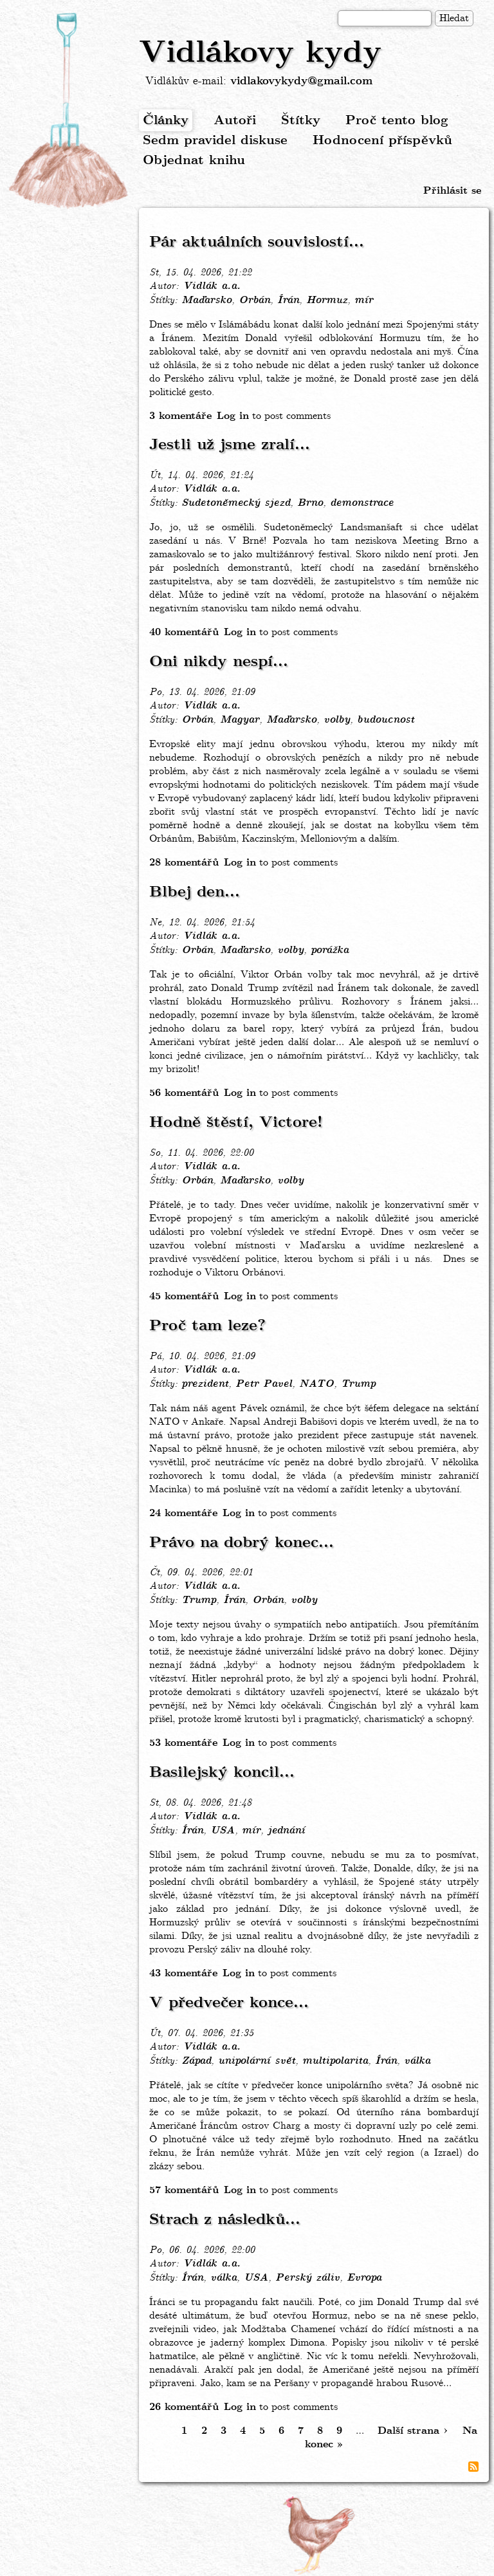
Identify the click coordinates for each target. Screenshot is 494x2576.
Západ (196, 2061)
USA (222, 1831)
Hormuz (326, 300)
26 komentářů (184, 2407)
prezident (204, 1384)
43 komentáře (183, 1973)
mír (363, 300)
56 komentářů (184, 1093)
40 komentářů (184, 632)
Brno (310, 503)
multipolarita (335, 2061)
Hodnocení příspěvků (382, 140)
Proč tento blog (396, 120)
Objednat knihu (194, 160)
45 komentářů (184, 1296)
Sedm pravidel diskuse (215, 140)
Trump (358, 1384)
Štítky (300, 120)
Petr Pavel (263, 1384)
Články (165, 120)
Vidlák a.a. (212, 286)
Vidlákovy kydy (260, 53)
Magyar (239, 720)
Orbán (254, 300)
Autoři (235, 120)
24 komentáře (183, 1513)
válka (417, 2061)
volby (337, 720)
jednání (286, 1831)
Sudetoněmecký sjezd (235, 503)
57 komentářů (184, 2190)
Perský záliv (307, 2278)
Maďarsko (206, 300)
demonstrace (362, 503)
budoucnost (385, 720)
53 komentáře (183, 1743)
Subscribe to (473, 2466)
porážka (330, 950)
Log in (233, 416)
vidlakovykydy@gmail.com (301, 81)
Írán (288, 300)
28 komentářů (184, 862)
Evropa (364, 2278)
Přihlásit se (452, 191)
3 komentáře (180, 416)
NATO (316, 1384)
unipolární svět (256, 2061)
